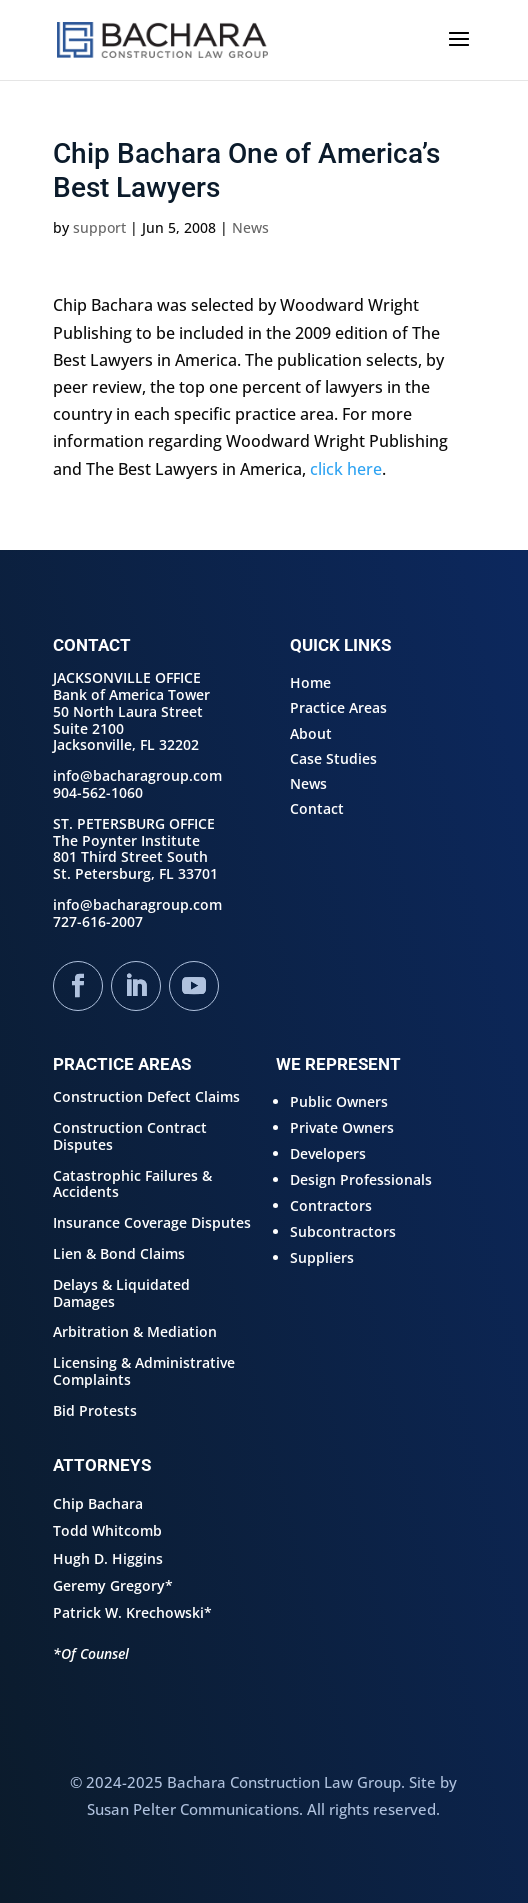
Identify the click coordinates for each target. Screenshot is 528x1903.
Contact (317, 808)
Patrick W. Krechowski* (132, 1612)
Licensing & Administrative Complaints (144, 1371)
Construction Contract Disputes (130, 1136)
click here (346, 469)
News (250, 227)
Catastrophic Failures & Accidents (132, 1184)
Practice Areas (338, 707)
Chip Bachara (98, 1503)
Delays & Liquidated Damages (121, 1293)
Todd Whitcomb (107, 1530)
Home (310, 682)
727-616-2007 (98, 921)
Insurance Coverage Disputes (152, 1222)
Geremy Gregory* (113, 1585)
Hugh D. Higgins (108, 1558)
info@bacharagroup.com (137, 775)
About (311, 733)
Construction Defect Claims (146, 1096)
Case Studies (333, 758)
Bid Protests (95, 1410)
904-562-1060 (98, 792)
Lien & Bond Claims (119, 1253)
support (99, 227)
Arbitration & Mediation (135, 1331)
